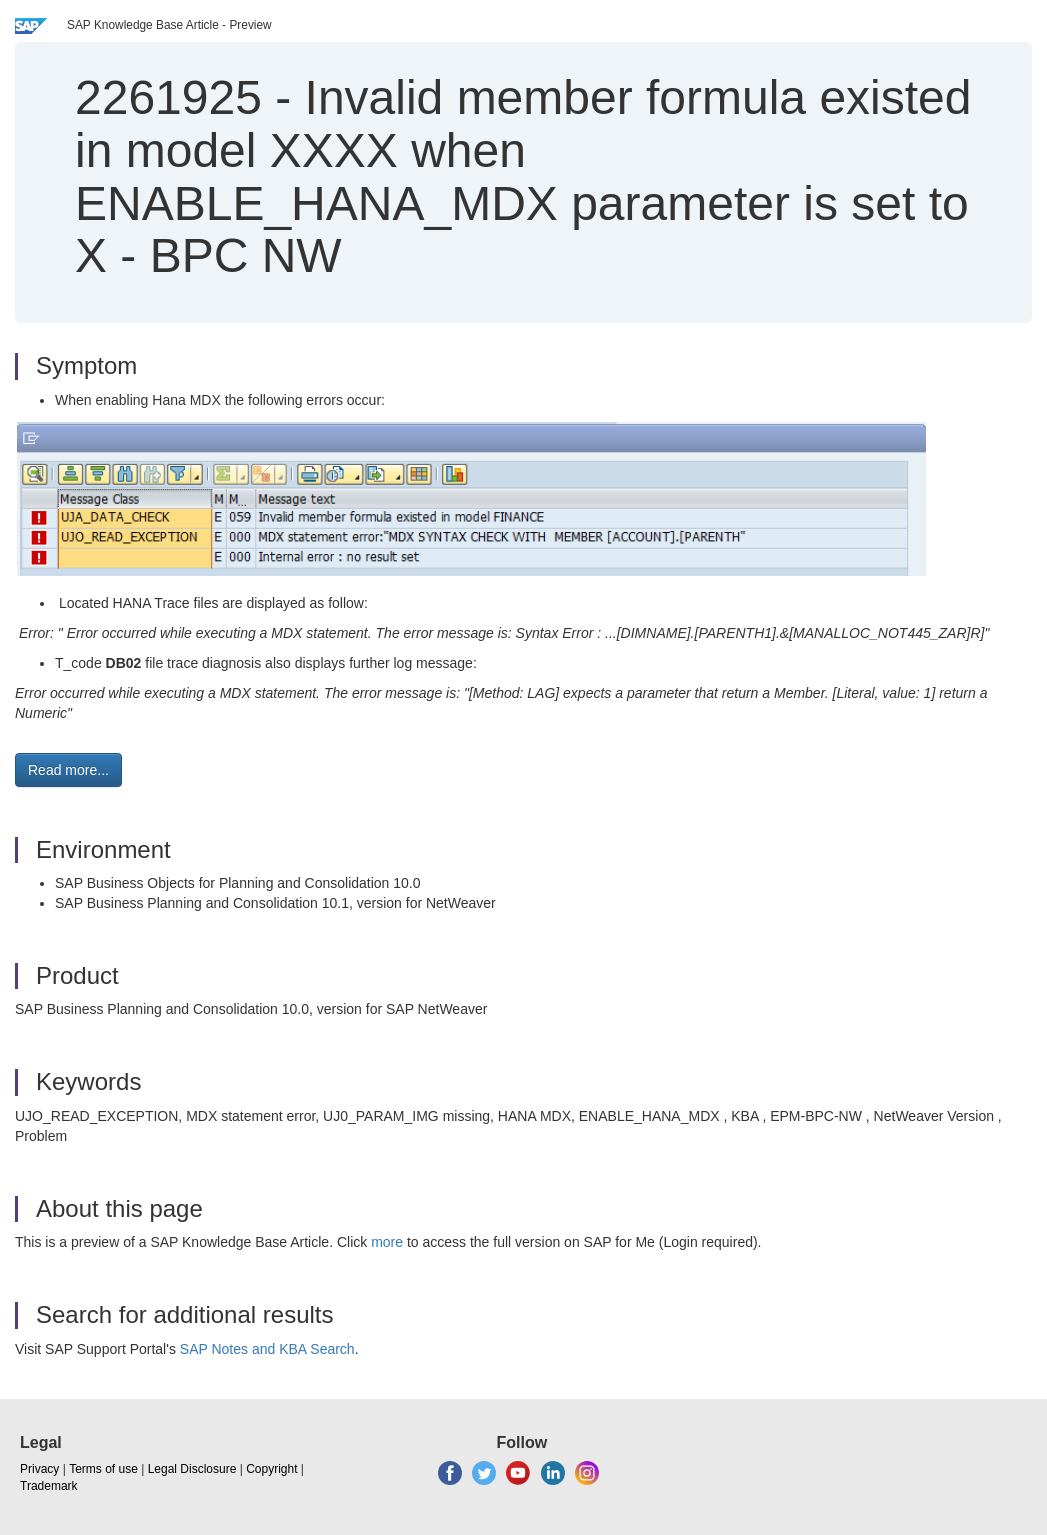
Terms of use (103, 1469)
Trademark (49, 1486)
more (387, 1242)
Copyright (271, 1469)
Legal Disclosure (192, 1469)
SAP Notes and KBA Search (267, 1349)
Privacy (39, 1469)
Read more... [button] (68, 770)
